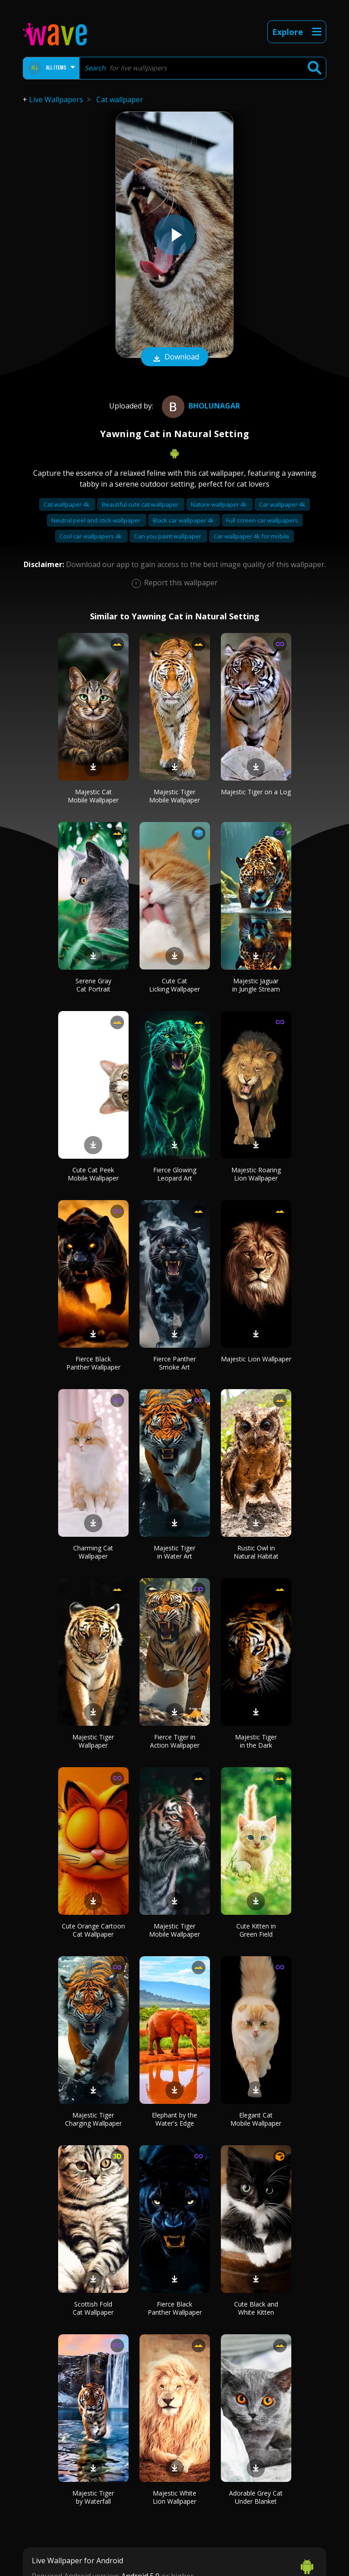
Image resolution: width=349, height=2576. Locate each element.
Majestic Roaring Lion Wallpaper (256, 1174)
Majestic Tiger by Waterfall (93, 2497)
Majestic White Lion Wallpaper (174, 2497)
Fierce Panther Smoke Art (174, 1363)
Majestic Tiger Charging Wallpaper (93, 2119)
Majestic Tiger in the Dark (256, 1741)
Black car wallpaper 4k (184, 520)
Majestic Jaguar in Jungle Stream (256, 985)
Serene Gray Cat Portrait (93, 985)
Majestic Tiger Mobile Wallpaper (174, 795)
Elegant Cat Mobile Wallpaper (255, 2119)
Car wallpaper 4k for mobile (251, 536)
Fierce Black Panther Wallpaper (93, 1363)
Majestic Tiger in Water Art (174, 1552)
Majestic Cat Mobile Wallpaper (93, 795)
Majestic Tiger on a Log (256, 791)
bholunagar (200, 406)
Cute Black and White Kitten (256, 2308)
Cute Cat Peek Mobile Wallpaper (93, 1174)
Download (174, 358)
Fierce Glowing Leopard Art (174, 1174)
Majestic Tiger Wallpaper (93, 1741)
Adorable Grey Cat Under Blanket (256, 2497)
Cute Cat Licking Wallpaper (174, 985)
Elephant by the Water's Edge (174, 2119)
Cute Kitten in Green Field (256, 1930)
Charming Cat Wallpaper (93, 1552)
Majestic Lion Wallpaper (256, 1359)
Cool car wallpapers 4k (91, 536)
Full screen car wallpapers (262, 520)
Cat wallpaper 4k (67, 504)
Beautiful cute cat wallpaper (141, 504)
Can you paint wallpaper (168, 536)
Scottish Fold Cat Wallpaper (93, 2308)
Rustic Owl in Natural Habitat (256, 1552)
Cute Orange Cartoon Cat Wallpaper (93, 1930)
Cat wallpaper (119, 100)
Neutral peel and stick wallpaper (96, 520)
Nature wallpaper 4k (219, 504)
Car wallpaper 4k (282, 504)
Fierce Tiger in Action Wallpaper (174, 1741)
